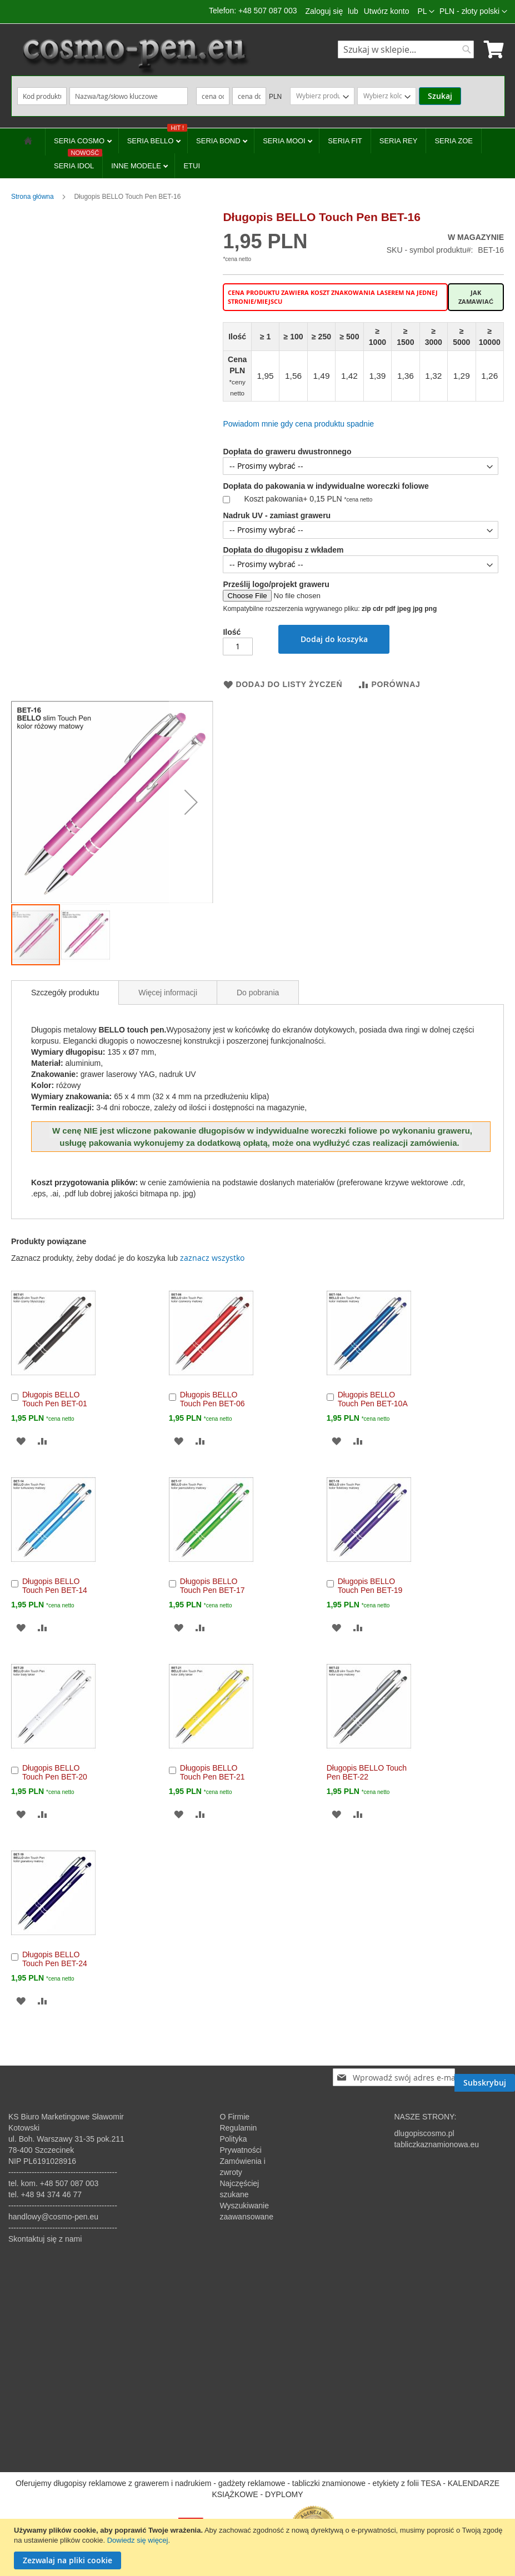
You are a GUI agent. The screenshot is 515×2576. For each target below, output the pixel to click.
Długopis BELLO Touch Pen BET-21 (212, 1772)
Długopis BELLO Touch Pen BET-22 (367, 1772)
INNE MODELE (137, 166)
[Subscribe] (484, 2077)
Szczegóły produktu (65, 992)
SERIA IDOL (78, 161)
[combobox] (406, 49)
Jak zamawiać (475, 297)
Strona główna (32, 197)
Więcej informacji (167, 992)
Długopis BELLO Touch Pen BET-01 (54, 1399)
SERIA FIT (345, 141)
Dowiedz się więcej (137, 2540)
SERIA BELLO (157, 136)
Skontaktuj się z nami (45, 2238)
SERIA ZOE (453, 141)
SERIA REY (398, 141)
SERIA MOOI (285, 141)
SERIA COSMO (80, 141)
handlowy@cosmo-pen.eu (53, 2216)
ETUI (191, 166)
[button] (473, 12)
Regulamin (238, 2127)
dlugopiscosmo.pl (424, 2133)
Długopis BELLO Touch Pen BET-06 (212, 1399)
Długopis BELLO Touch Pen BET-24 (54, 1959)
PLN (275, 97)
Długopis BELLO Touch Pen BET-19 (370, 1586)
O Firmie (234, 2116)
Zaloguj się (324, 11)
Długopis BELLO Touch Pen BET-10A (373, 1399)
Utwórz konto (386, 11)
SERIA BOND (219, 141)
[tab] (65, 992)
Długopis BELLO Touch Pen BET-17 (212, 1586)
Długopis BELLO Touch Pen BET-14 (54, 1586)
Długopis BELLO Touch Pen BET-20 (54, 1772)
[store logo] (134, 56)
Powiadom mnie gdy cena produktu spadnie (298, 423)
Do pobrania (258, 992)
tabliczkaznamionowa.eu (436, 2144)
